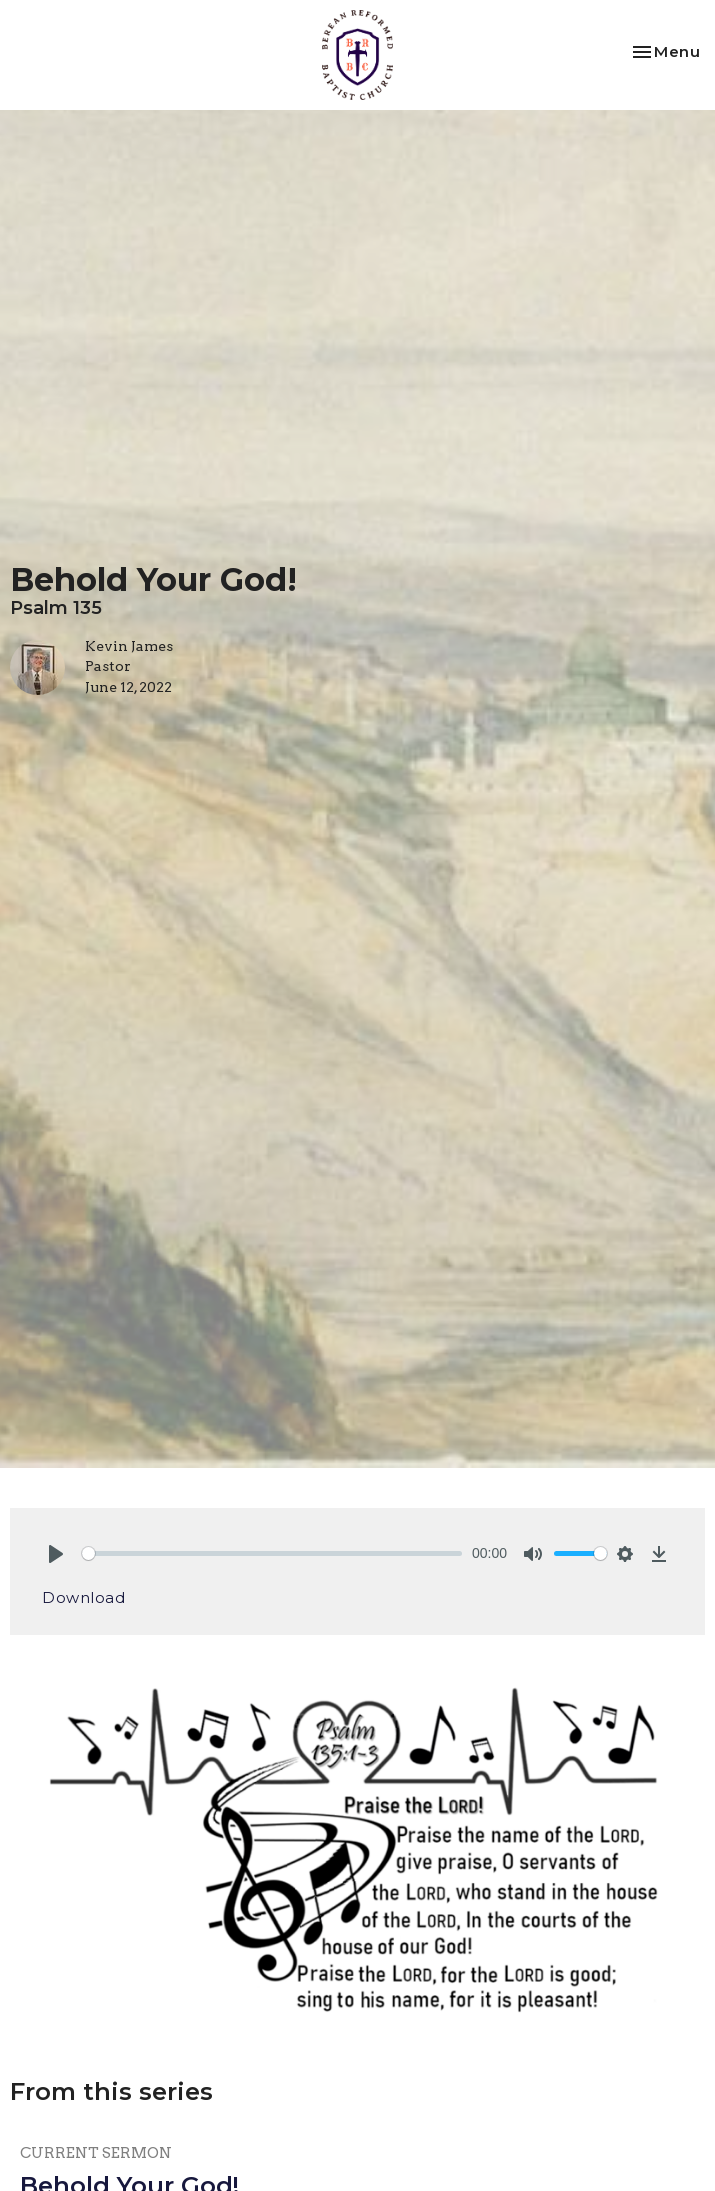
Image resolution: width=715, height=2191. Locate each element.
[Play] (56, 1554)
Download (83, 1597)
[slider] (272, 1553)
